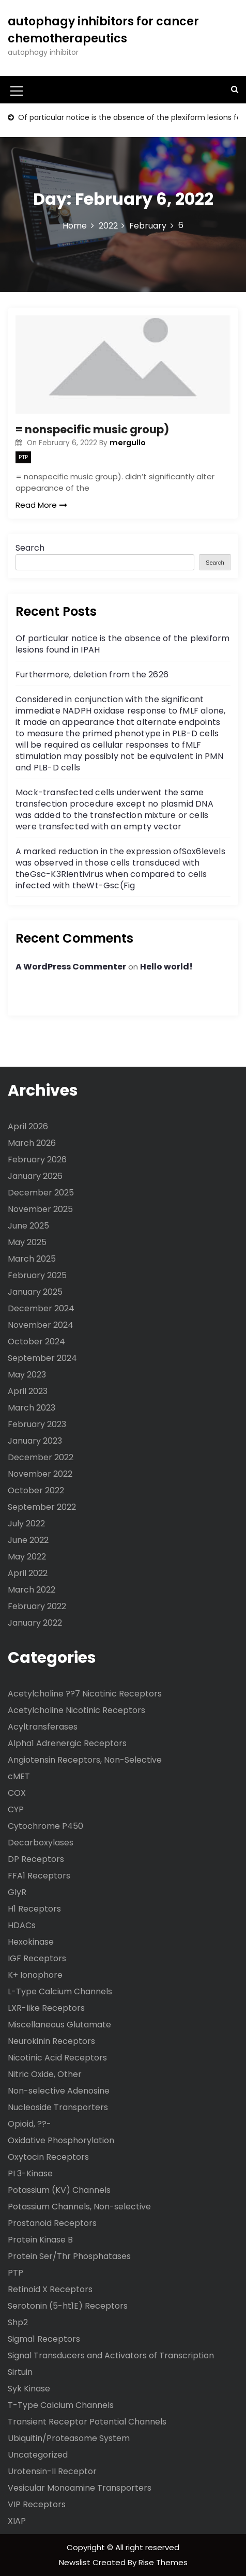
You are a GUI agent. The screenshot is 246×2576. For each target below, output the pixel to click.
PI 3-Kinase (30, 2173)
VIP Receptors (37, 2504)
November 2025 (40, 1209)
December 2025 (41, 1193)
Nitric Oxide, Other (45, 2074)
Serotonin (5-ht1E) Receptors (68, 2306)
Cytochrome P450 (45, 1826)
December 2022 (40, 1457)
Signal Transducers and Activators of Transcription (111, 2355)
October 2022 (36, 1490)
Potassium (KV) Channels (59, 2190)
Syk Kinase (29, 2389)
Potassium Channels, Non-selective (79, 2207)
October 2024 (36, 1341)
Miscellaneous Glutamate (59, 2025)
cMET (19, 1776)
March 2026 (32, 1143)
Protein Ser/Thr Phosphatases (69, 2256)
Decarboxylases (40, 1842)
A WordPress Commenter (71, 967)
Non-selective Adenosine (59, 2091)
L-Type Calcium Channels (60, 1991)
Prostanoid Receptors (52, 2223)
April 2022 (28, 1573)
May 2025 (27, 1242)
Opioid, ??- (29, 2124)
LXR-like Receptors (46, 2008)
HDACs (22, 1925)
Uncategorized (38, 2455)
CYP (16, 1809)
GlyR (17, 1892)
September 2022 (42, 1507)
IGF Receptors (37, 1958)
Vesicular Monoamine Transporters (79, 2488)
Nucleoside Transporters (58, 2107)
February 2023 (37, 1424)
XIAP (17, 2521)
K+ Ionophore (35, 1975)
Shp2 (18, 2322)
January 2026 (35, 1176)
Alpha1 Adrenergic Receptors (67, 1743)
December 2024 (41, 1308)
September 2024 (42, 1358)
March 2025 (32, 1259)
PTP (23, 457)
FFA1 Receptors (39, 1876)
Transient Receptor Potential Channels (87, 2422)
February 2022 (37, 1606)
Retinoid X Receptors (50, 2289)
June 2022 (28, 1540)
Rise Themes (163, 2562)
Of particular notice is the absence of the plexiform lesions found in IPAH (122, 644)
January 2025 (35, 1292)
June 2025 (28, 1226)
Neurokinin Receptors (51, 2041)
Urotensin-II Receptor (52, 2471)
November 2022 (40, 1474)
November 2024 (40, 1325)
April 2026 (28, 1126)
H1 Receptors (34, 1909)
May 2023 (27, 1375)
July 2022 (26, 1523)
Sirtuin (20, 2372)
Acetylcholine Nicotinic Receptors (76, 1710)
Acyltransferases (43, 1727)
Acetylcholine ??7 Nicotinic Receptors (85, 1694)
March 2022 (31, 1590)
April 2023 (28, 1391)
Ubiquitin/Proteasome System (69, 2438)
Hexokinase (31, 1942)
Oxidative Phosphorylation (61, 2140)
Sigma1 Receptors (44, 2339)
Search (30, 548)
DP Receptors (36, 1859)
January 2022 (35, 1623)
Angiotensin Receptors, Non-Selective (85, 1760)
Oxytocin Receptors (48, 2157)
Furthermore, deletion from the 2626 (92, 674)
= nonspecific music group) (92, 429)
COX (17, 1793)
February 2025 (37, 1275)
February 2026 (37, 1159)
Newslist (76, 2562)
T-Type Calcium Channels (61, 2405)
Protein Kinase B (40, 2240)
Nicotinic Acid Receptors (57, 2058)
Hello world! (166, 967)
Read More (41, 504)
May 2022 (27, 1557)
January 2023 (35, 1441)
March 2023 (31, 1408)
